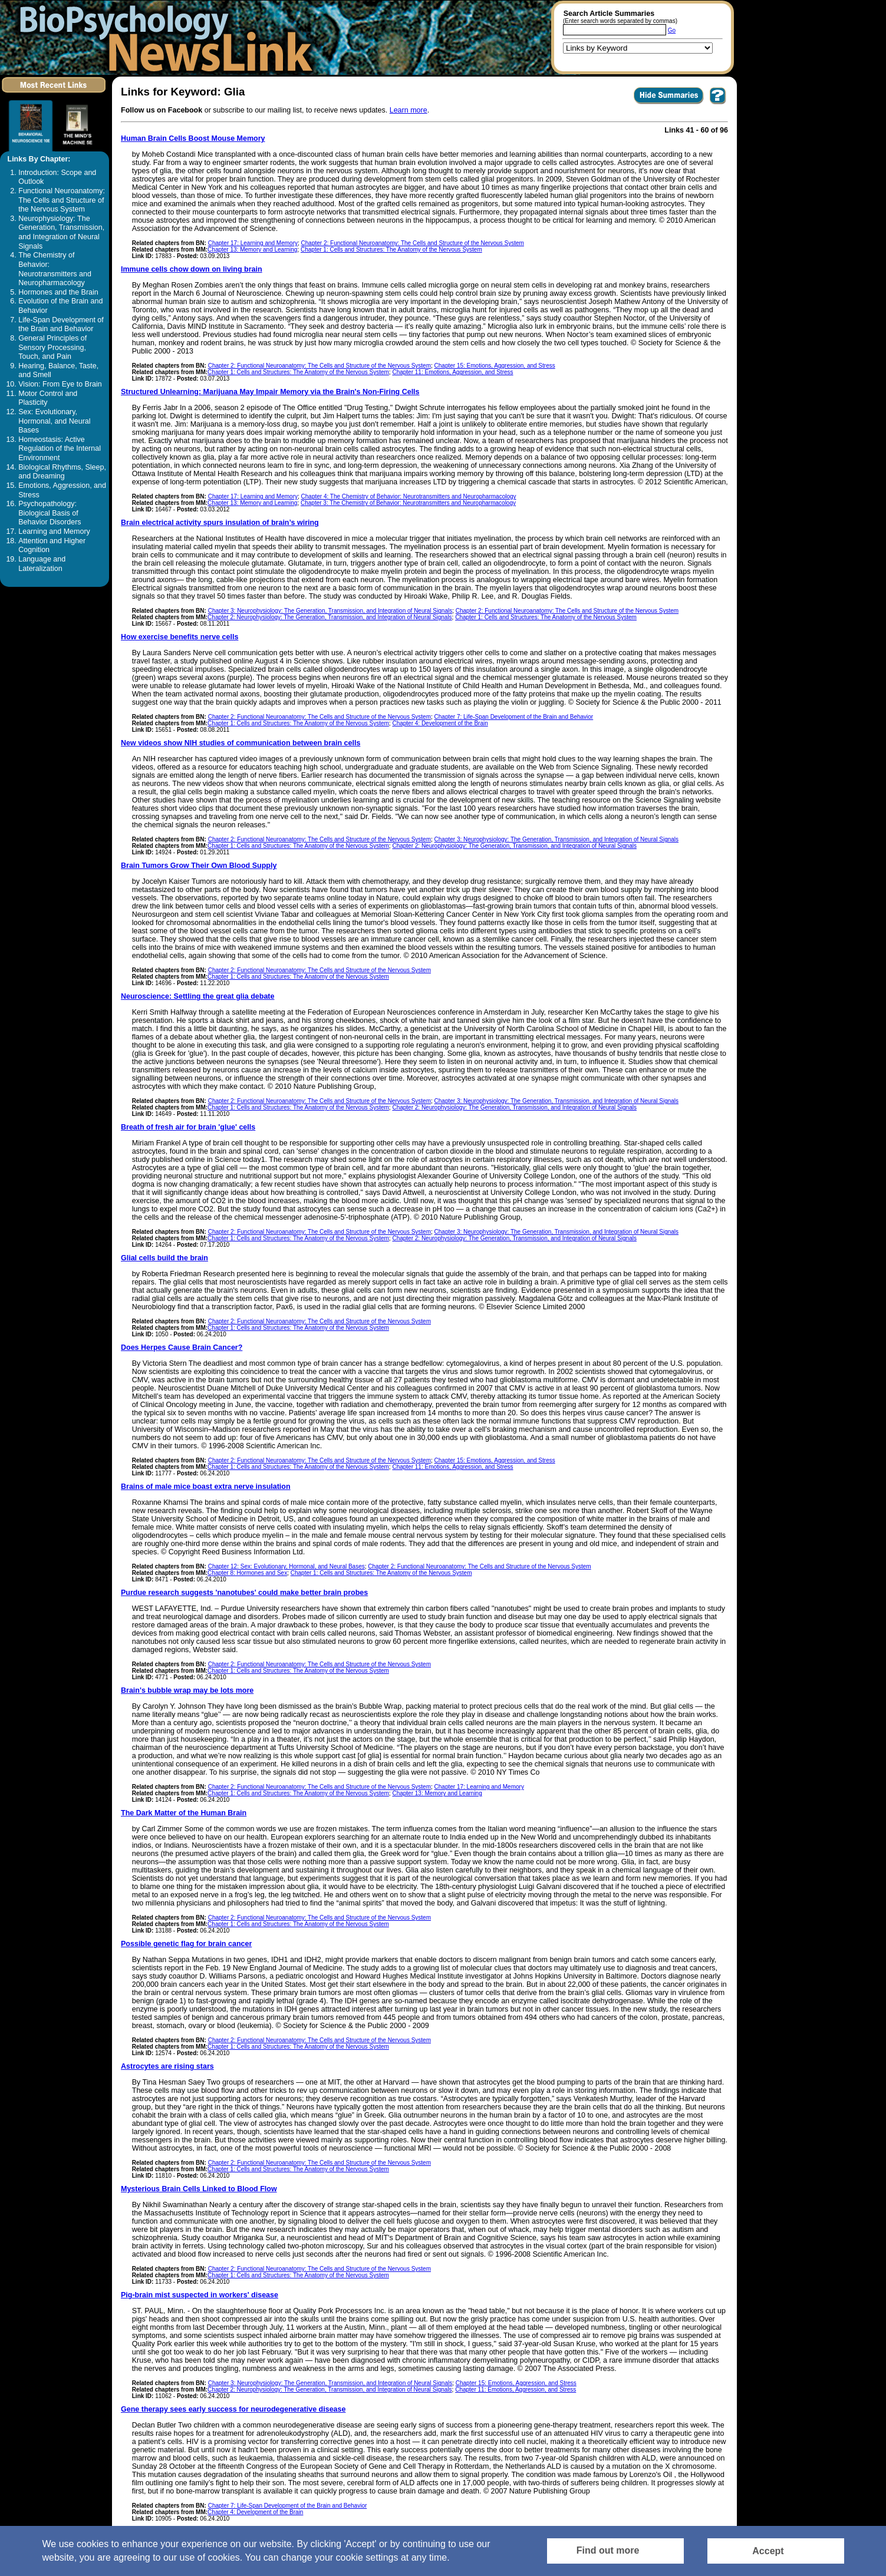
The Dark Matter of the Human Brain (183, 1813)
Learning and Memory (54, 531)
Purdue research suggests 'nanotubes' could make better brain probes (244, 1592)
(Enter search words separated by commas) (620, 21)
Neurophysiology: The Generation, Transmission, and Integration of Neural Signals (61, 232)
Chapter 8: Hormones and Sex (247, 1573)
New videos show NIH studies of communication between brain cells (240, 743)
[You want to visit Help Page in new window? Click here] (717, 104)
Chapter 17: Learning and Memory (253, 243)
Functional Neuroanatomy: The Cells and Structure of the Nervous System (61, 200)
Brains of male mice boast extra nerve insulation (206, 1486)
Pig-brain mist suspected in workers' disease (199, 2295)
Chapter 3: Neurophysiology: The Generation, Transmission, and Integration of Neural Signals (330, 610)
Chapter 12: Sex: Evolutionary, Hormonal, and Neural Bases (286, 1566)
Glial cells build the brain (164, 1258)
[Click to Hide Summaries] (669, 104)
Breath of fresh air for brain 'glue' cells (188, 1127)
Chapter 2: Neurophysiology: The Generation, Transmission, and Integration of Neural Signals (329, 617)
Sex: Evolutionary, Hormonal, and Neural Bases (54, 421)
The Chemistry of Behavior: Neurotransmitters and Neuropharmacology (54, 269)
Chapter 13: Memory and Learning (252, 249)
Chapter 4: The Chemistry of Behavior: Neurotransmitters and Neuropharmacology (408, 496)
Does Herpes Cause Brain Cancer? (181, 1347)
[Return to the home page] (162, 37)
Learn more (408, 110)
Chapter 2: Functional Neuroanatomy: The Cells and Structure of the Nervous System (412, 243)
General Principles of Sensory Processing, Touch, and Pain (52, 347)
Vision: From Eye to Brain (60, 384)
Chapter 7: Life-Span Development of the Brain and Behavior (514, 717)
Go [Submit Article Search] (672, 30)
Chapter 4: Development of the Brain (440, 723)
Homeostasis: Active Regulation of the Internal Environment (59, 448)
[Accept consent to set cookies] (775, 2550)
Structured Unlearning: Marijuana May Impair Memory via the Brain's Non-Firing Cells (270, 392)
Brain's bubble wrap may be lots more (187, 1690)
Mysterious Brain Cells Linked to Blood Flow (199, 2189)
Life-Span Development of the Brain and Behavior (61, 324)
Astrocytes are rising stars (167, 2066)
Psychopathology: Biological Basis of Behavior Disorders (49, 513)
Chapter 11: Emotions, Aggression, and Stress (452, 372)
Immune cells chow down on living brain (191, 269)
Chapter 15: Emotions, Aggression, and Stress (494, 365)
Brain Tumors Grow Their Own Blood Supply (198, 865)
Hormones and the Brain (58, 292)
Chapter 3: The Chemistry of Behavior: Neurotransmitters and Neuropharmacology (408, 503)
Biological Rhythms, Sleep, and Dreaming (62, 472)
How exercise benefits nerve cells (179, 637)
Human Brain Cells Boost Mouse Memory (193, 138)
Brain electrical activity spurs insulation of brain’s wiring (220, 522)
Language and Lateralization (41, 564)
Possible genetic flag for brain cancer (186, 1944)
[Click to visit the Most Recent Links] (54, 95)
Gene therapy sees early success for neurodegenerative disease (233, 2409)
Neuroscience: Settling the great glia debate (197, 996)
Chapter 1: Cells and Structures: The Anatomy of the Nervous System (391, 249)
